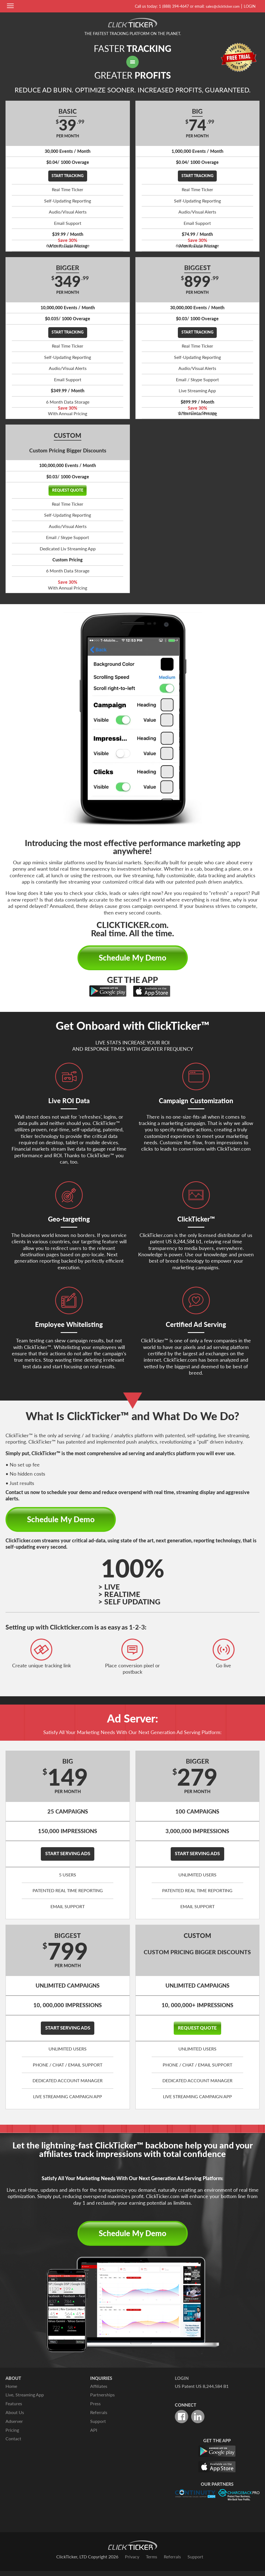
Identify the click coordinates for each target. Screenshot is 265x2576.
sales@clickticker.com (221, 6)
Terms (151, 2562)
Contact (13, 2444)
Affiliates (98, 2392)
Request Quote (67, 491)
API (93, 2435)
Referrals (98, 2418)
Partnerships (102, 2401)
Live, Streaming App (25, 2401)
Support (98, 2427)
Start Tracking (68, 175)
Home (11, 2392)
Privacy (132, 2562)
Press (95, 2409)
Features (14, 2409)
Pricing (12, 2435)
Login (250, 6)
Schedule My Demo (133, 960)
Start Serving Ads (67, 1858)
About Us (15, 2418)
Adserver (14, 2427)
